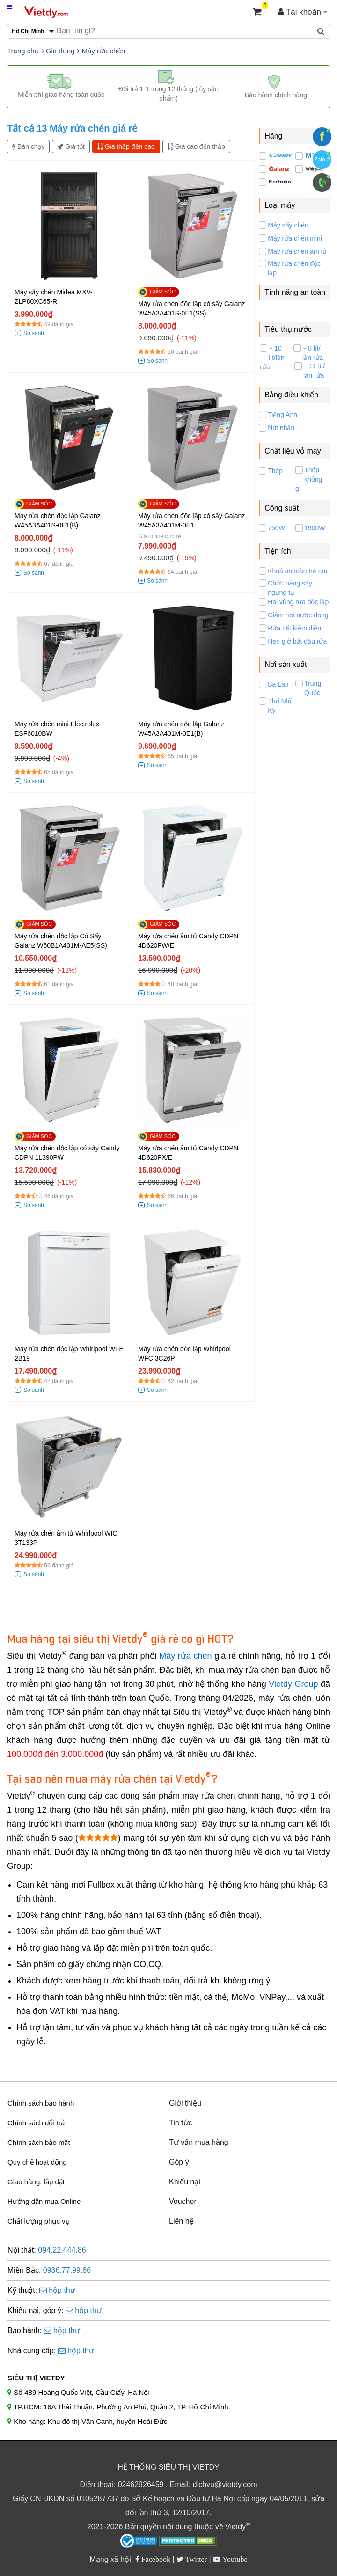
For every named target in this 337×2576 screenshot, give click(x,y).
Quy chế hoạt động (37, 2162)
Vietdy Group (293, 1684)
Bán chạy (28, 146)
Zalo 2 (322, 159)
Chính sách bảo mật (38, 2142)
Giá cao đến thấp (196, 146)
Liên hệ (181, 2221)
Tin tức (180, 2123)
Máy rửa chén (185, 1656)
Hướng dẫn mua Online (44, 2201)
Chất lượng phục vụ (38, 2221)
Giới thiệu (185, 2103)
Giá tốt (70, 146)
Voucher (183, 2201)
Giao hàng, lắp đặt (36, 2182)
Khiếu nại (184, 2182)
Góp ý (179, 2162)
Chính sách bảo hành (40, 2103)
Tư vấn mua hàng (198, 2142)
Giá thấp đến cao (126, 146)
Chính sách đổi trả (36, 2123)
